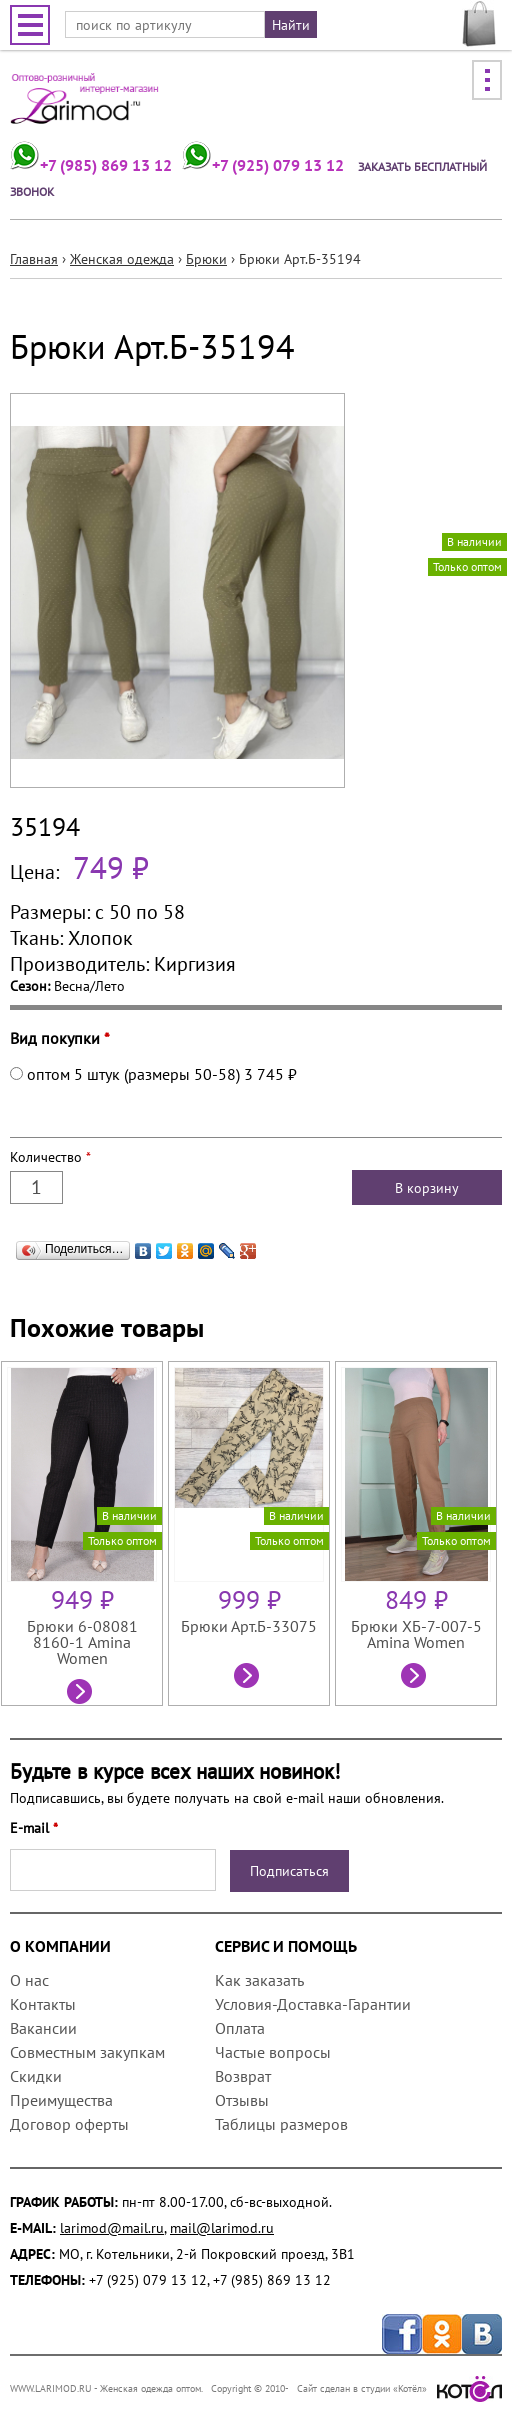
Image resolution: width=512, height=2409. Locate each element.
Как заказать (259, 1980)
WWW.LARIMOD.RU (51, 2388)
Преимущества (61, 2100)
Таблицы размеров (281, 2124)
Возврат (243, 2076)
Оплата (240, 2028)
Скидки (36, 2076)
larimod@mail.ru (112, 2228)
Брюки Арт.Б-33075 (249, 1626)
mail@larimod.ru (222, 2228)
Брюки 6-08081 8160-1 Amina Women (82, 1642)
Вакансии (43, 2028)
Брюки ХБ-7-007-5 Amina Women (416, 1634)
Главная (34, 259)
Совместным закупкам (87, 2052)
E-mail (34, 1828)
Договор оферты (69, 2124)
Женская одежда (122, 259)
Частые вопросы (273, 2052)
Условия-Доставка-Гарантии (313, 2004)
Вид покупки (60, 1038)
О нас (29, 1980)
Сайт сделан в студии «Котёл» (399, 2388)
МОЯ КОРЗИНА (479, 24)
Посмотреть (82, 1694)
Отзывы (242, 2100)
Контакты (43, 2004)
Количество (50, 1157)
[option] (84, 1533)
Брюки (206, 259)
